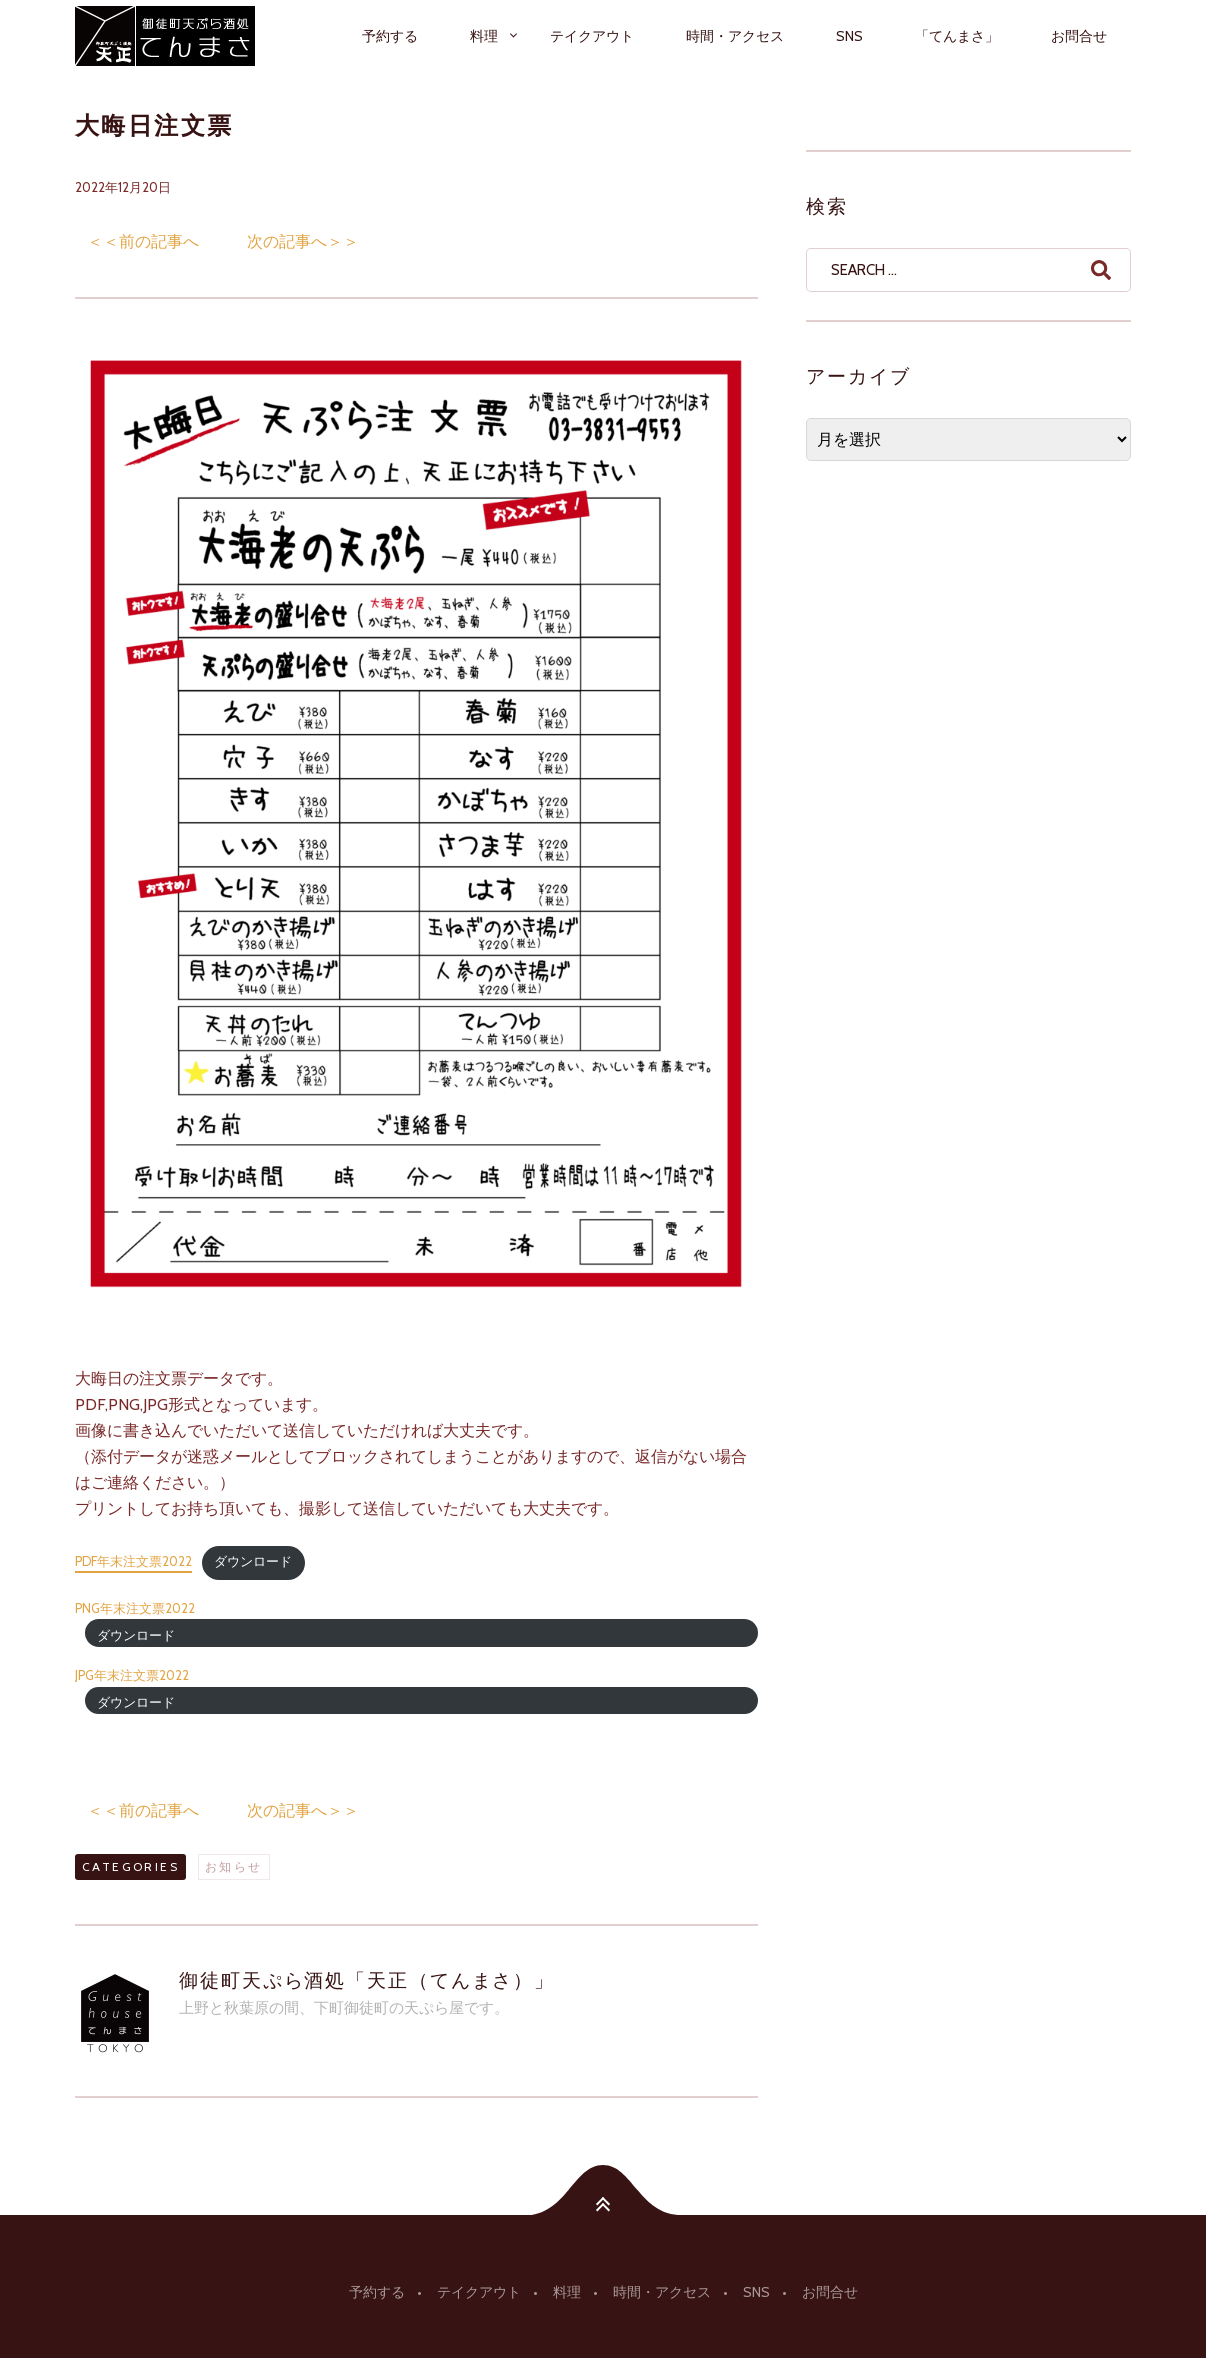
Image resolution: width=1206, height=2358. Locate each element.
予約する (390, 36)
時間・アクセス (735, 36)
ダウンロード (253, 1561)
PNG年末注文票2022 (135, 1608)
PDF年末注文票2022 (133, 1561)
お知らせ (234, 1866)
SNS (849, 36)
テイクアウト (592, 36)
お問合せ (1079, 36)
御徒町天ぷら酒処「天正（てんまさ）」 (367, 1980)
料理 (484, 36)
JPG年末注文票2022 (132, 1675)
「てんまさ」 (957, 36)
